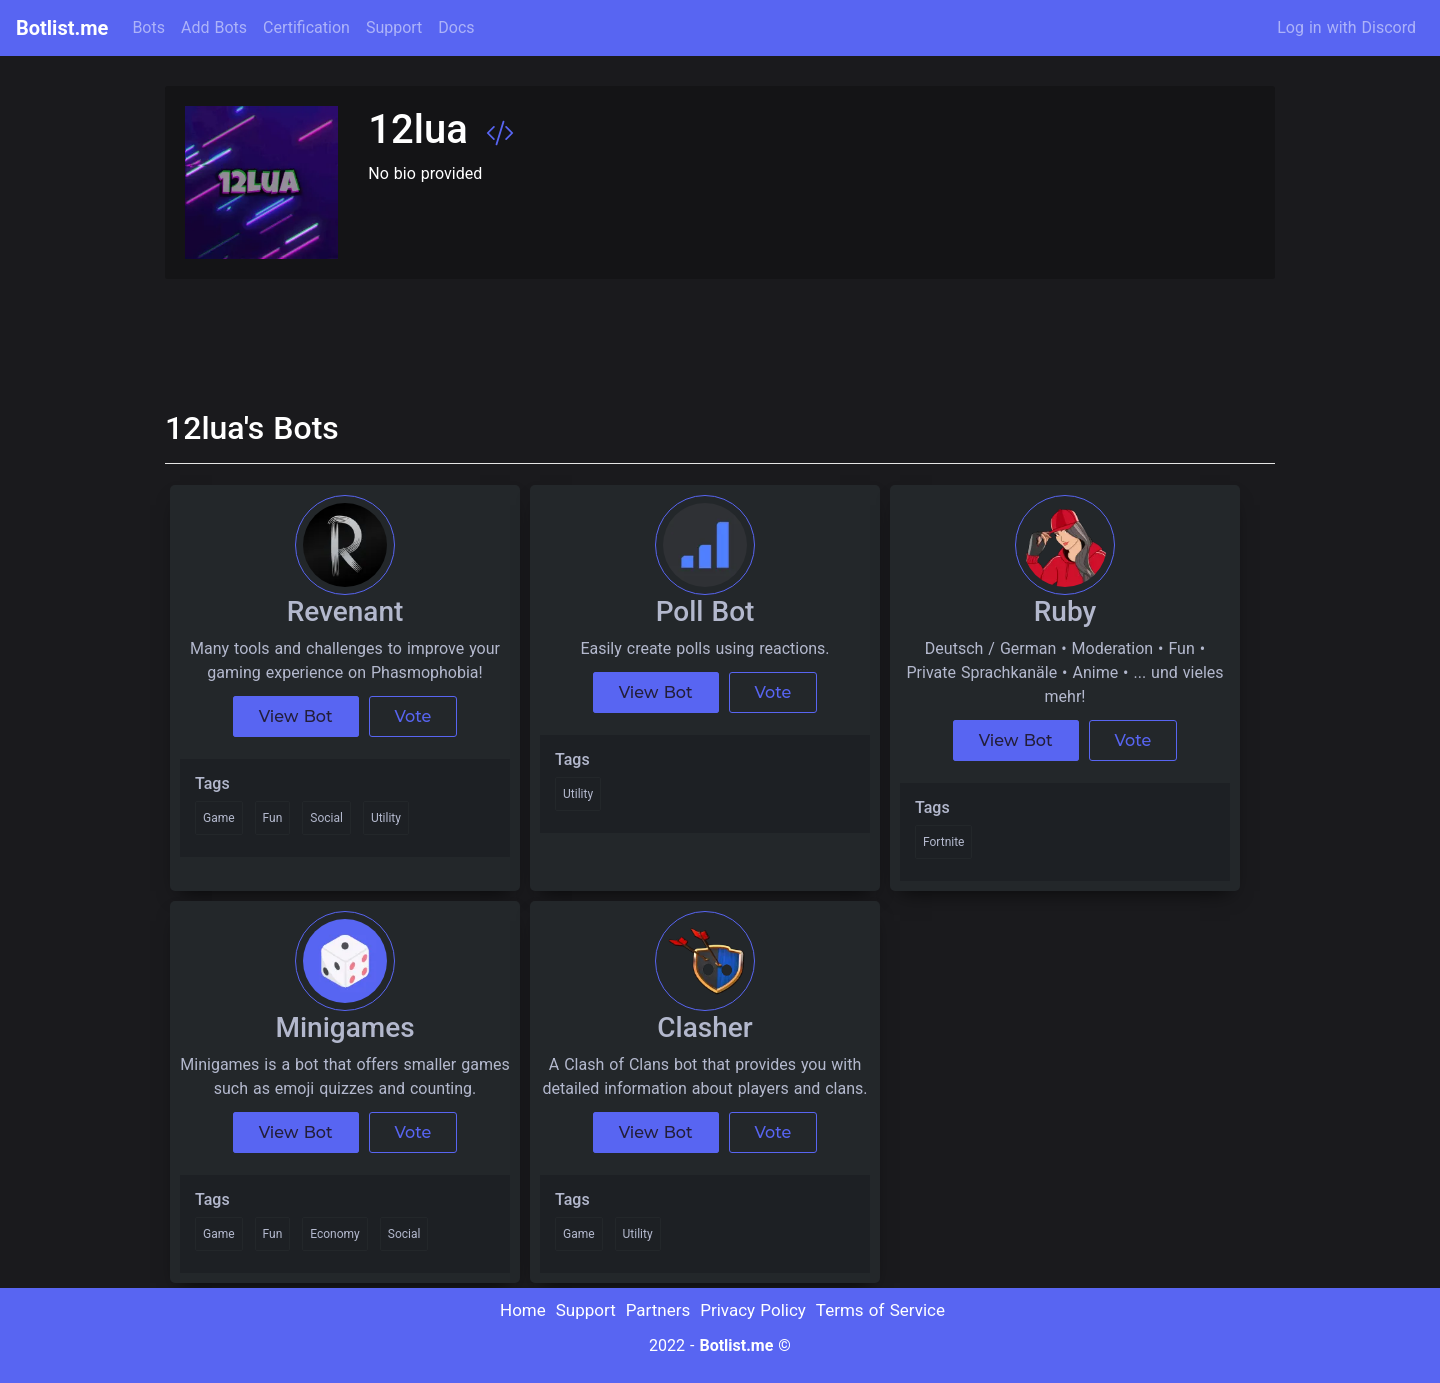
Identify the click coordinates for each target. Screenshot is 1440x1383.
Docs (456, 27)
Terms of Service (880, 1310)
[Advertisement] (529, 334)
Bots (148, 27)
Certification (306, 27)
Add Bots (214, 27)
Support (394, 27)
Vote (413, 716)
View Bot (296, 716)
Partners (658, 1310)
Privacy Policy (753, 1310)
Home (523, 1310)
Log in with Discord (1346, 27)
